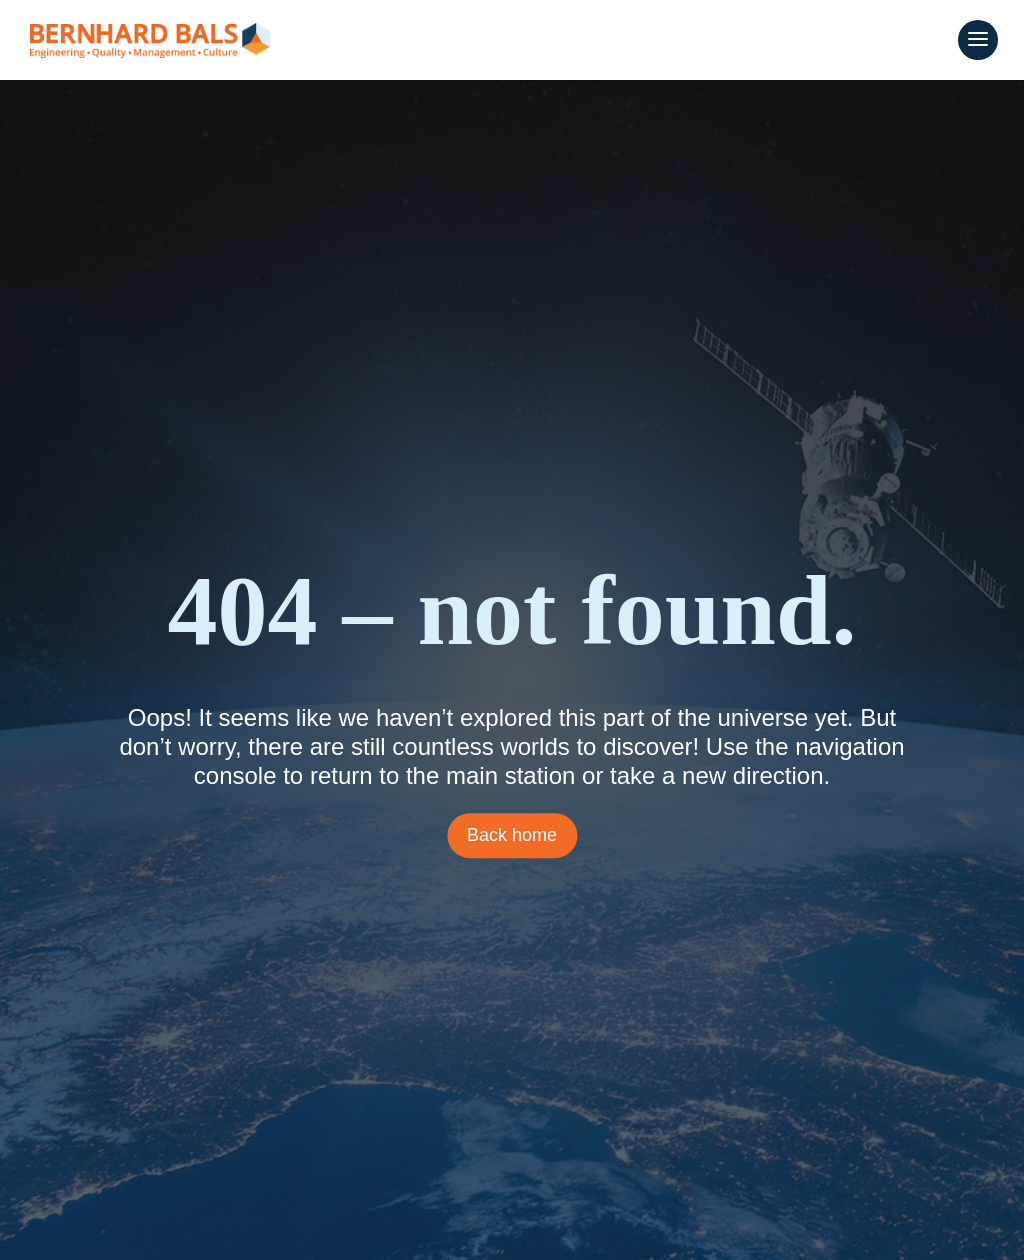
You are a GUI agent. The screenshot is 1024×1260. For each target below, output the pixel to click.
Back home (512, 835)
